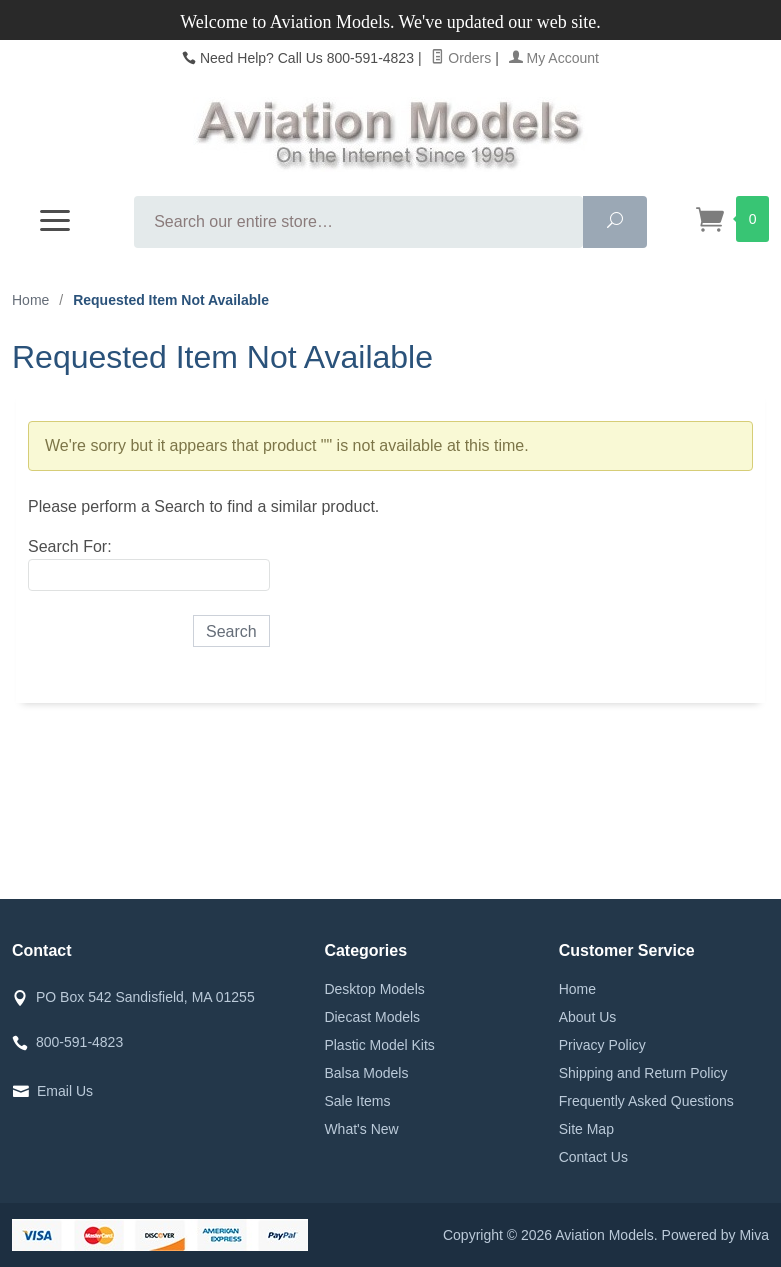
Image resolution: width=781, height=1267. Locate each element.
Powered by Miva (715, 1235)
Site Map (586, 1129)
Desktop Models (374, 989)
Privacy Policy (602, 1045)
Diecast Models (372, 1017)
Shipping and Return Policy (643, 1073)
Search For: (70, 546)
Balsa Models (366, 1073)
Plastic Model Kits (379, 1045)
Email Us (65, 1091)
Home (30, 300)
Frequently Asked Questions (646, 1101)
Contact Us (593, 1157)
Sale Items (357, 1101)
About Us (588, 1017)
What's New (361, 1129)
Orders (461, 58)
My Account (554, 58)
